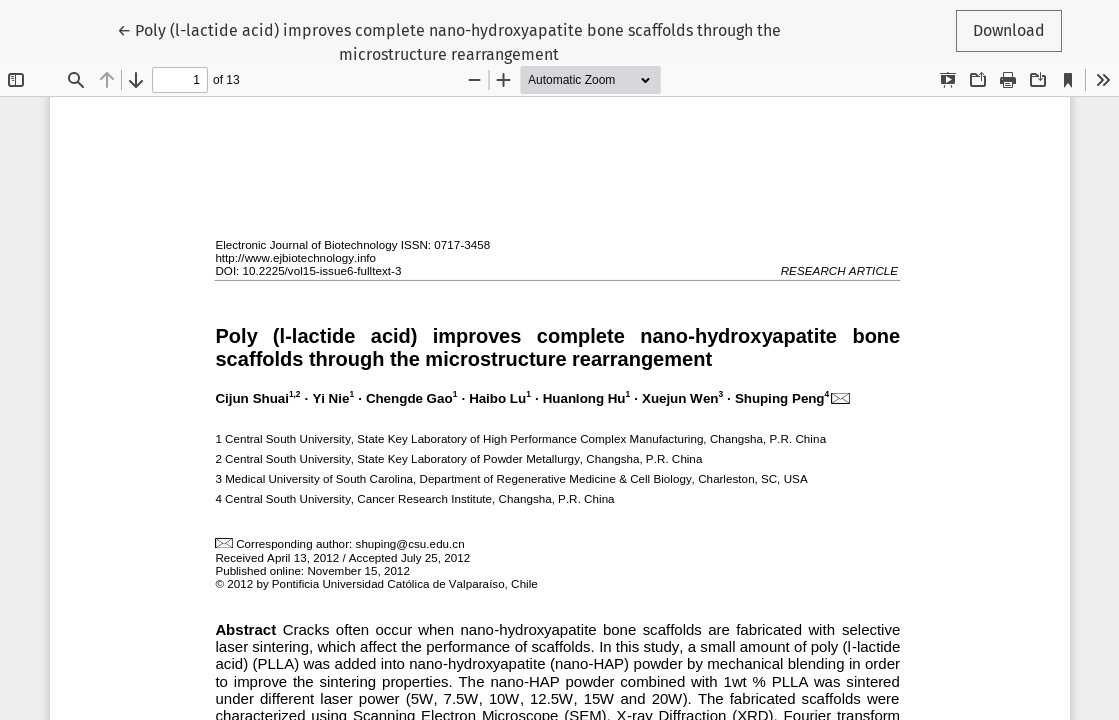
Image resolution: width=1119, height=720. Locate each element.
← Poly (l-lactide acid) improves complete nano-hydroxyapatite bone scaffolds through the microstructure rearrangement (449, 41)
